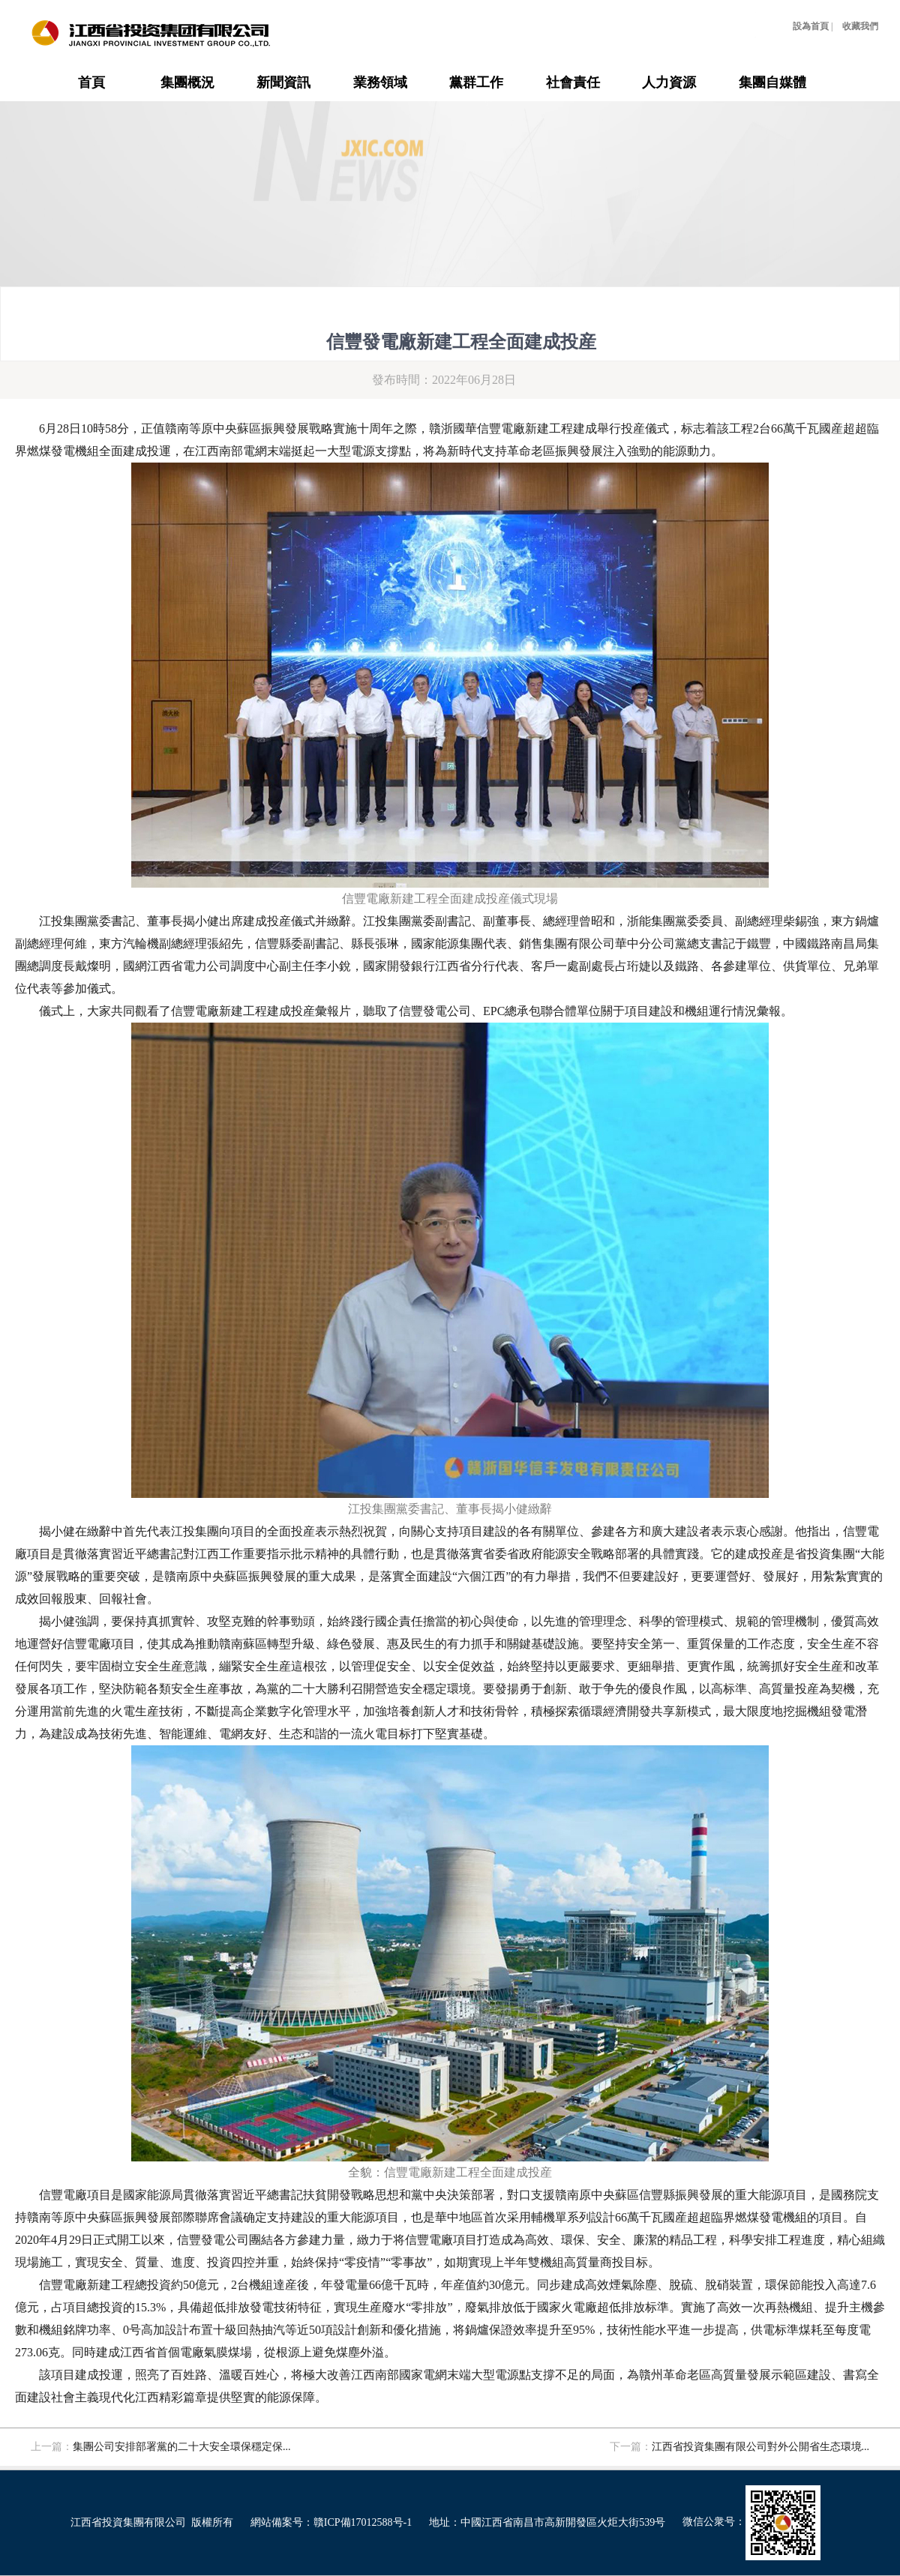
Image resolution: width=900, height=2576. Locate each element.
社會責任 (573, 82)
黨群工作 (476, 82)
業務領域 (380, 82)
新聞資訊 (283, 82)
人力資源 (669, 82)
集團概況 (187, 82)
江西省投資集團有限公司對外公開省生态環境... (761, 2446)
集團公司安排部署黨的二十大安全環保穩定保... (182, 2446)
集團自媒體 (772, 82)
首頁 (91, 82)
